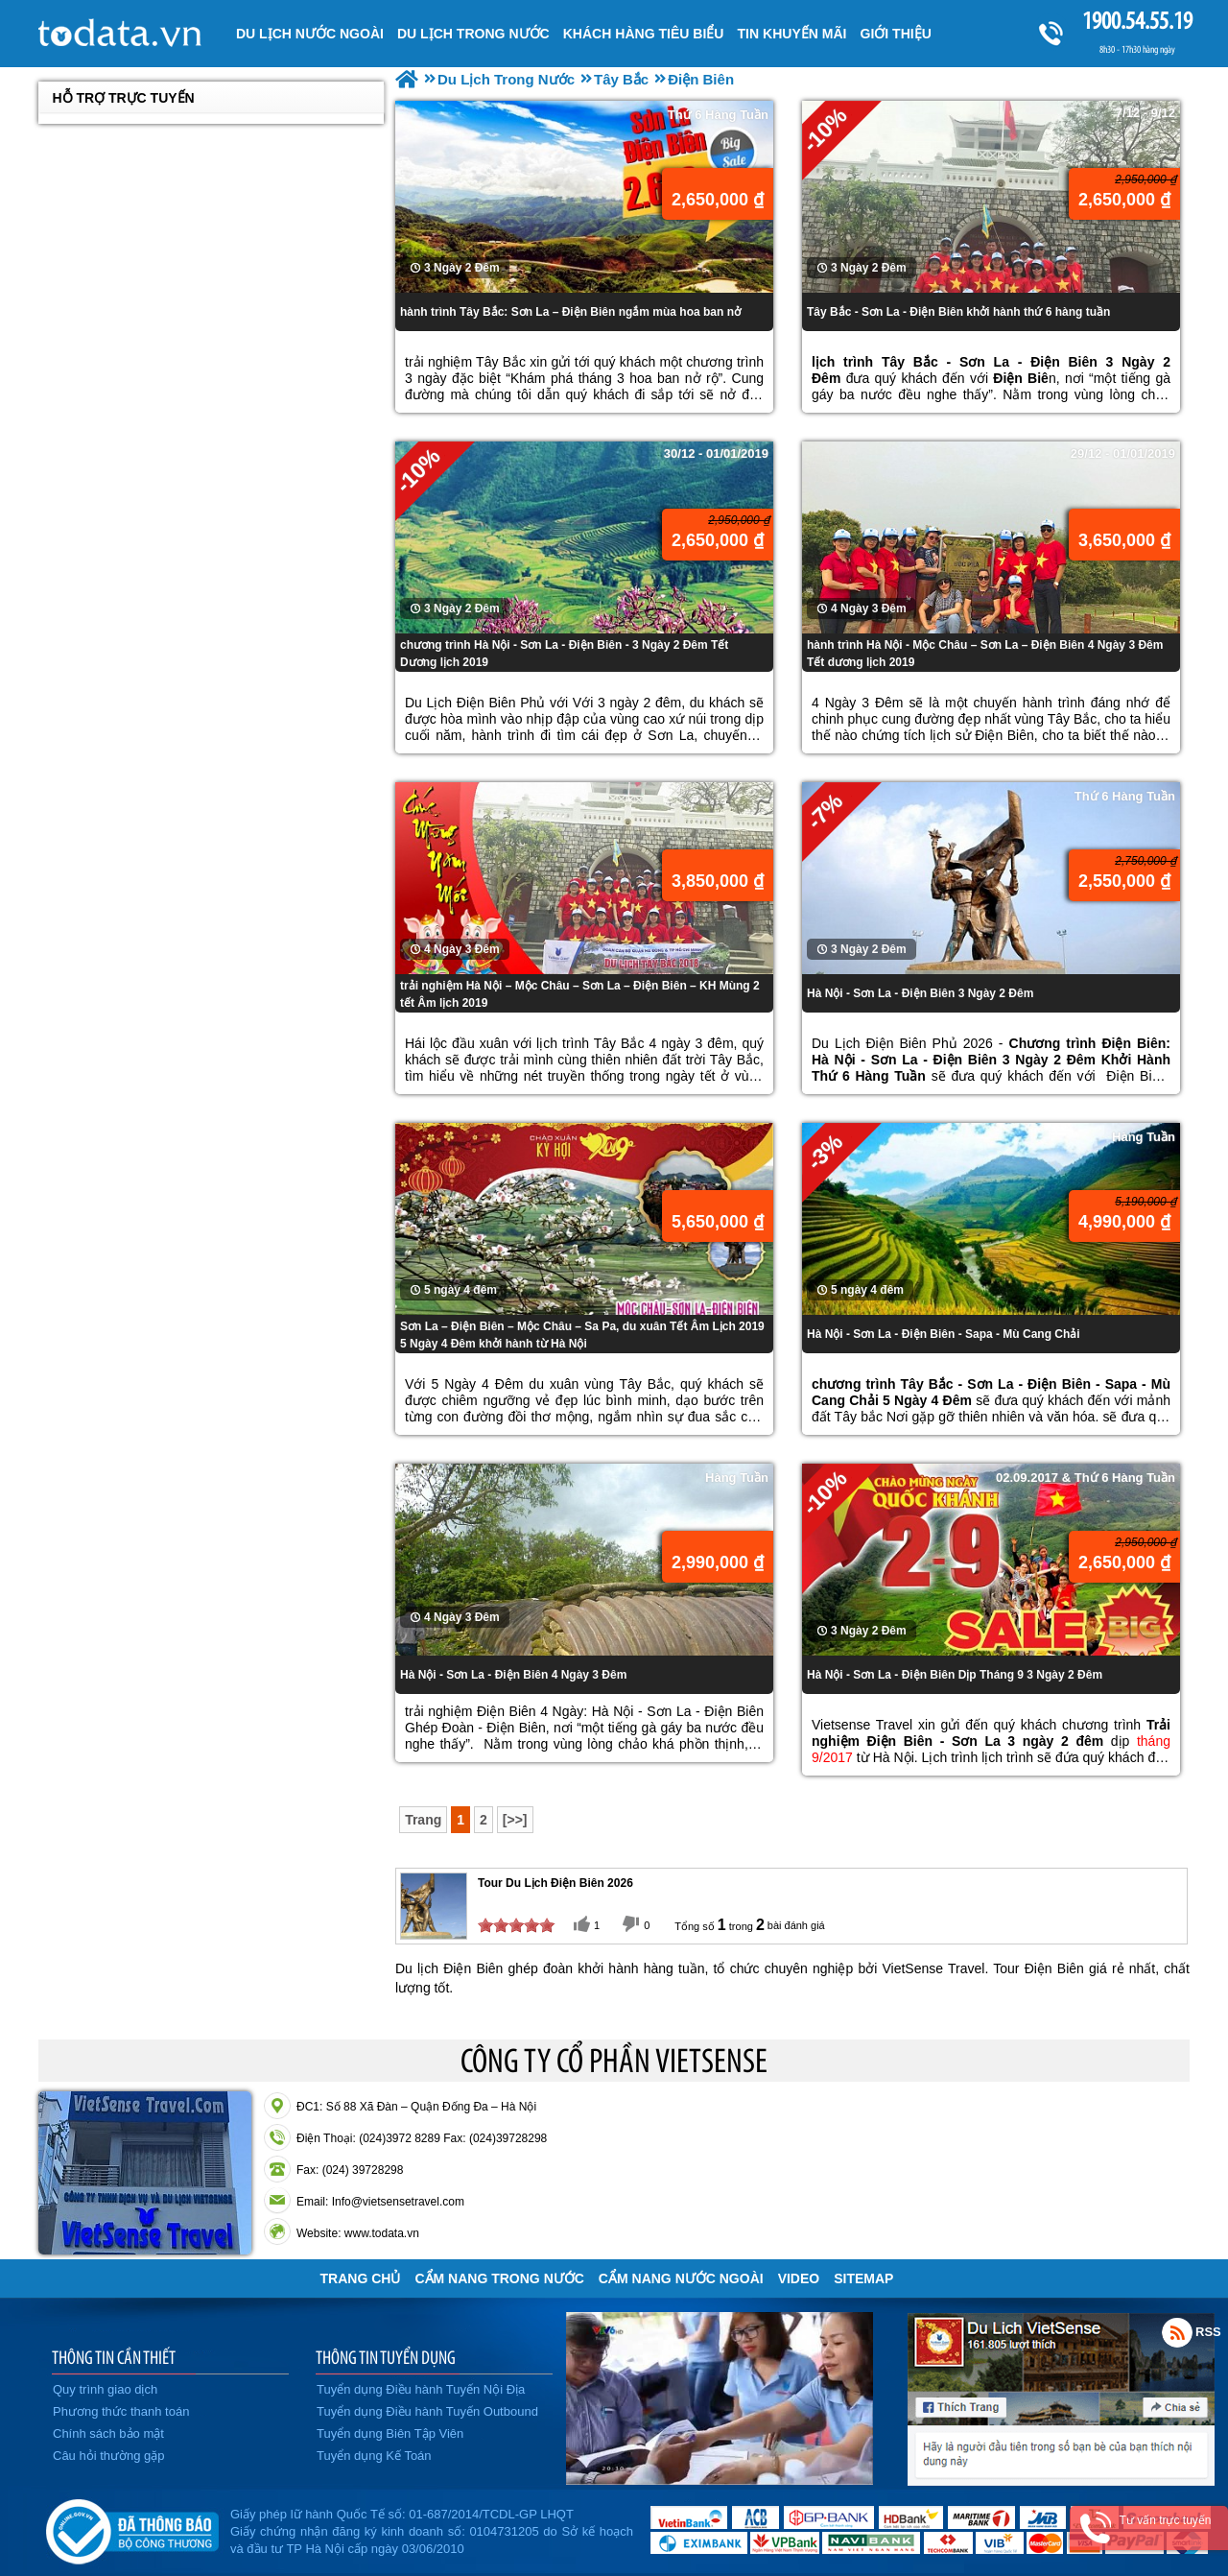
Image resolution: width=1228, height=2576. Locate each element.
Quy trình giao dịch (105, 2389)
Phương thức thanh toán (121, 2411)
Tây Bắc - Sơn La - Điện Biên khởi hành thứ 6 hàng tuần (958, 312)
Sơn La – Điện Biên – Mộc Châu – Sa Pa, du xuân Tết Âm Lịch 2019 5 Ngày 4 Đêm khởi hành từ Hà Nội (582, 1335)
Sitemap (863, 2278)
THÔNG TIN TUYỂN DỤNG (386, 2357)
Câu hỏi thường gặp (109, 2455)
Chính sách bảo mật (108, 2433)
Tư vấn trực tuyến (1165, 2520)
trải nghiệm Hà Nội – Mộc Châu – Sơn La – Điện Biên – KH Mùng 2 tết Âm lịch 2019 (580, 994)
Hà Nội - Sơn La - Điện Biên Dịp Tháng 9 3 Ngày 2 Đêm (954, 1675)
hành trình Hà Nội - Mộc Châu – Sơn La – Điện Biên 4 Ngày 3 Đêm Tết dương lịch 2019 (985, 653)
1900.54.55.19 (1137, 21)
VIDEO (799, 2278)
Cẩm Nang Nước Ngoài (681, 2278)
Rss (1177, 2332)
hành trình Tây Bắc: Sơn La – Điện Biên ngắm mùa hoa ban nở (570, 312)
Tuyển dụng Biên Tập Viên (390, 2433)
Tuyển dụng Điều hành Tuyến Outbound (427, 2411)
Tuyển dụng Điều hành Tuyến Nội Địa (421, 2389)
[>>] (515, 1819)
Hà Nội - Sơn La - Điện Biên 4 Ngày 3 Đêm (513, 1675)
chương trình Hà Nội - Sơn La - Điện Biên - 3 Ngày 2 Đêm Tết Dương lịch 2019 (564, 653)
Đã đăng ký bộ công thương (131, 2528)
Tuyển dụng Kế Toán (374, 2455)
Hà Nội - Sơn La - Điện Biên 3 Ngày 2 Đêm (920, 993)
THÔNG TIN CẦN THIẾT (114, 2357)
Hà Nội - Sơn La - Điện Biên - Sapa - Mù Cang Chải (943, 1334)
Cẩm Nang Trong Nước (498, 2278)
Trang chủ (360, 2278)
